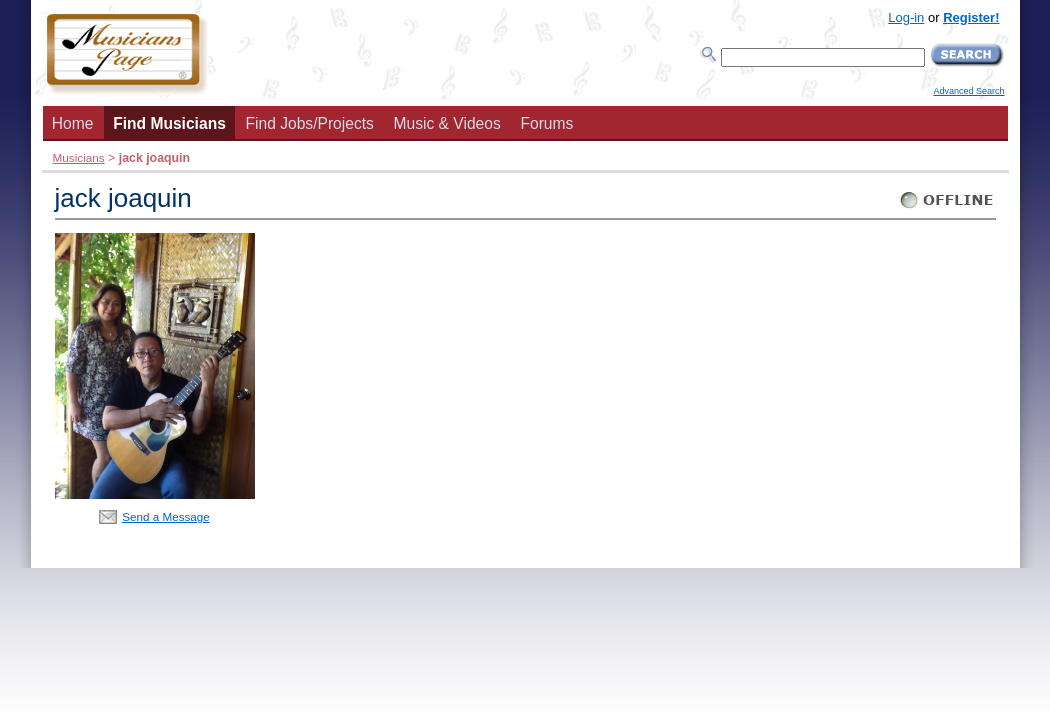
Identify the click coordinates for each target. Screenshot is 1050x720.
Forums (546, 123)
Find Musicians (169, 123)
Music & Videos (447, 123)
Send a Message (166, 516)
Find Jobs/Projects (310, 123)
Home (73, 123)
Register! (971, 17)
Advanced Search (968, 91)
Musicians (79, 157)
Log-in (906, 17)
